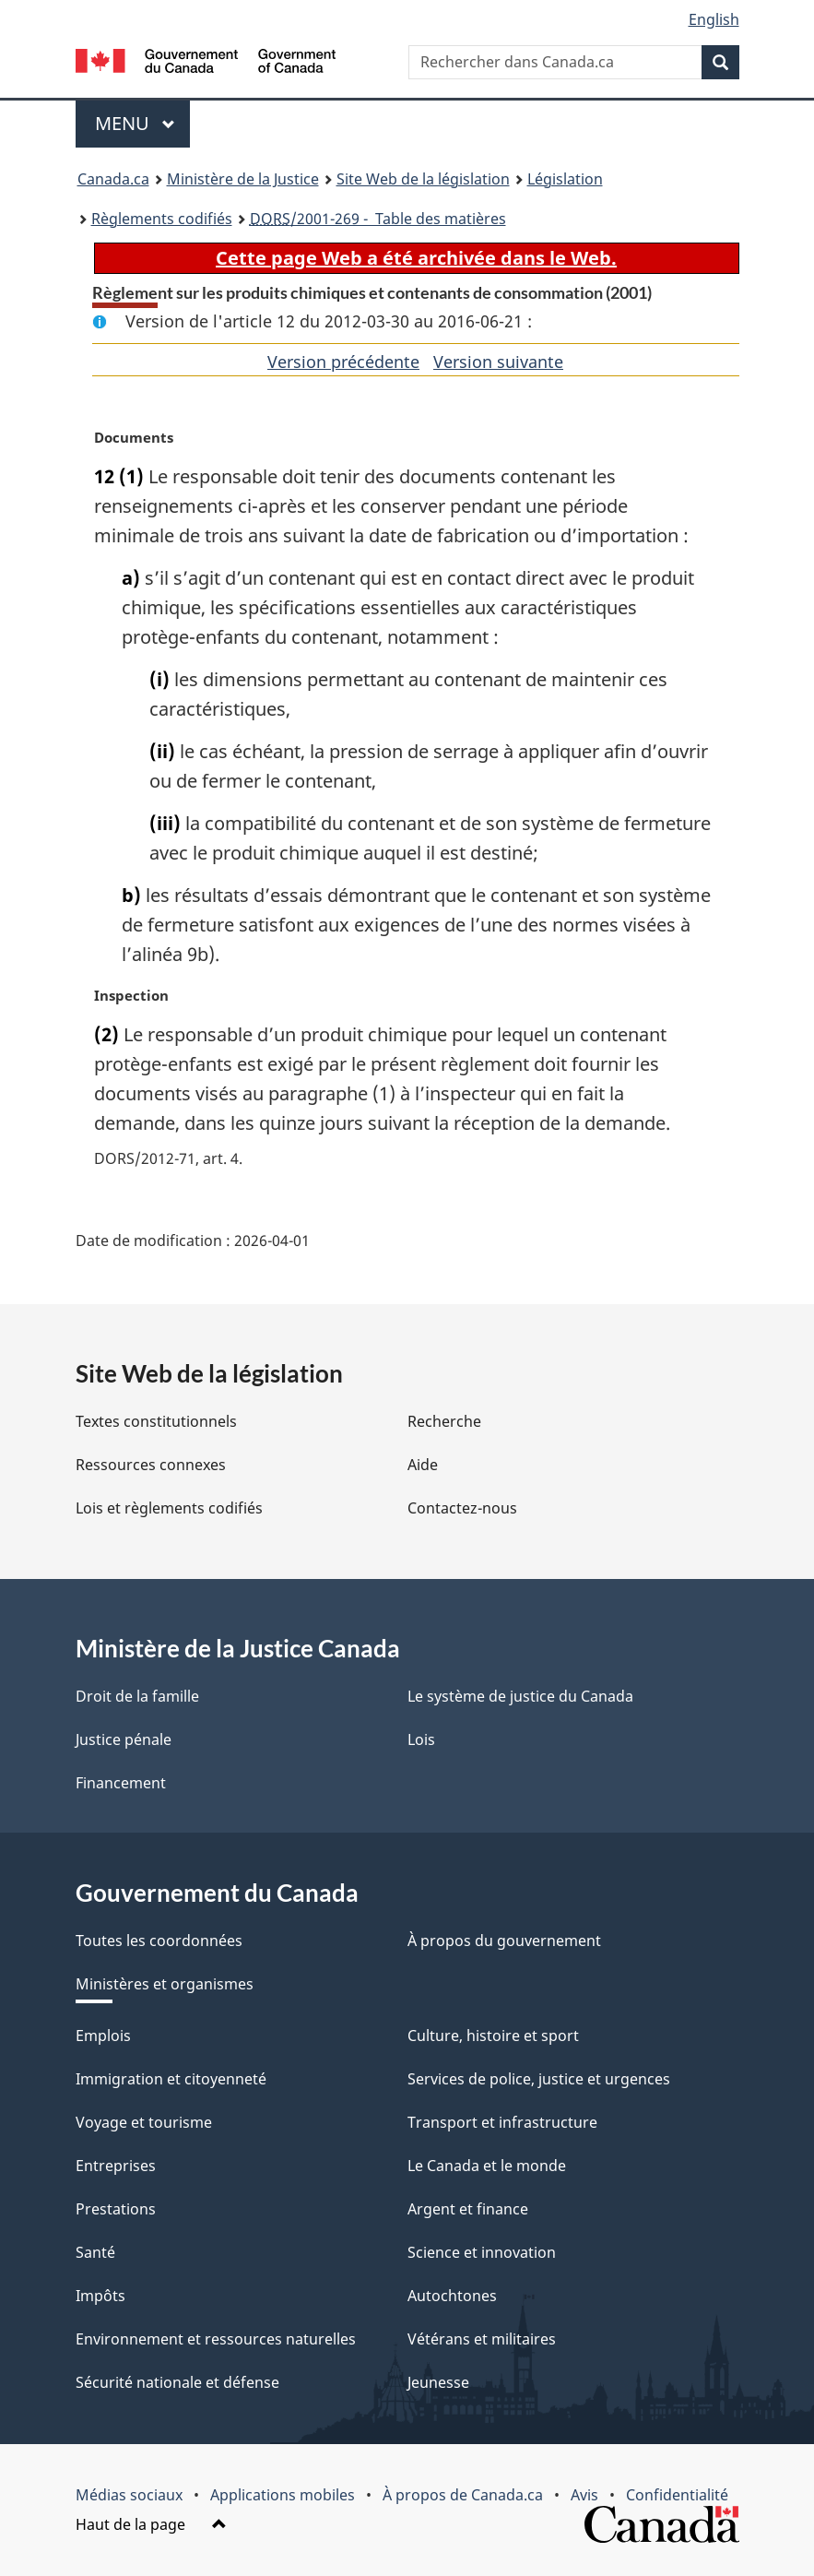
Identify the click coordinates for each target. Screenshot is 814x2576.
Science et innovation (481, 2252)
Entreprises (116, 2165)
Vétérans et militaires (481, 2339)
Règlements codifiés (161, 218)
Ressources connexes (151, 1464)
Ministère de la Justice (243, 179)
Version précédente (343, 361)
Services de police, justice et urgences (538, 2079)
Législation (565, 179)
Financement (121, 1783)
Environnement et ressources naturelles (216, 2339)
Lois (421, 1739)
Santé (95, 2252)
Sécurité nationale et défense (177, 2382)
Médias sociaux (129, 2495)
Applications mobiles (282, 2495)
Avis (584, 2495)
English (714, 19)
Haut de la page (151, 2524)
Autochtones (452, 2295)
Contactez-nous (462, 1508)
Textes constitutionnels (156, 1421)
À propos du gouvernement (504, 1940)
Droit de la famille (137, 1696)
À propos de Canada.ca (463, 2495)
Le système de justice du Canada (520, 1696)
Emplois (103, 2035)
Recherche (444, 1421)
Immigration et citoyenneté (171, 2079)
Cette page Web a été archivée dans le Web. (416, 257)
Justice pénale (123, 1739)
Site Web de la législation (423, 179)
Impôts (100, 2295)
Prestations (116, 2209)
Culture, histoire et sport (493, 2035)
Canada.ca (113, 179)
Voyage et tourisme (144, 2122)
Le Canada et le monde (486, 2165)
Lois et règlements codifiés (169, 1508)
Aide (422, 1464)
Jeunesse (438, 2382)
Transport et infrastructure (502, 2122)
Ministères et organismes (165, 1984)
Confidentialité (677, 2495)
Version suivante (498, 361)
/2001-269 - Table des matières (378, 218)
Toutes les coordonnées (159, 1940)
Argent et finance (467, 2209)
